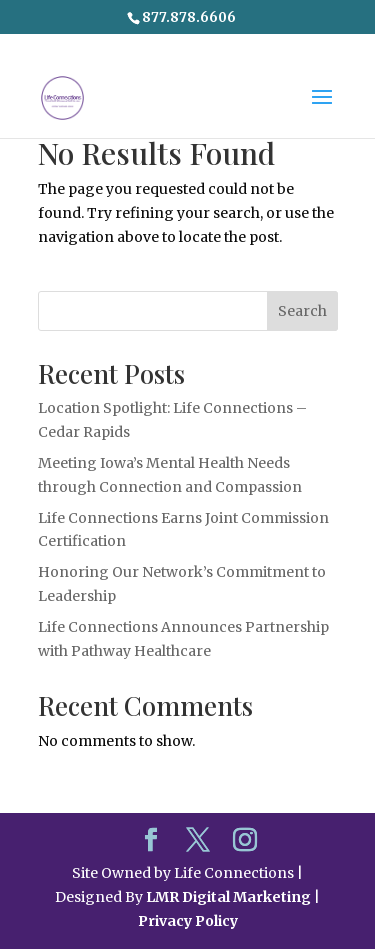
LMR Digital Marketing (228, 897)
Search (302, 311)
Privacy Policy (188, 921)
